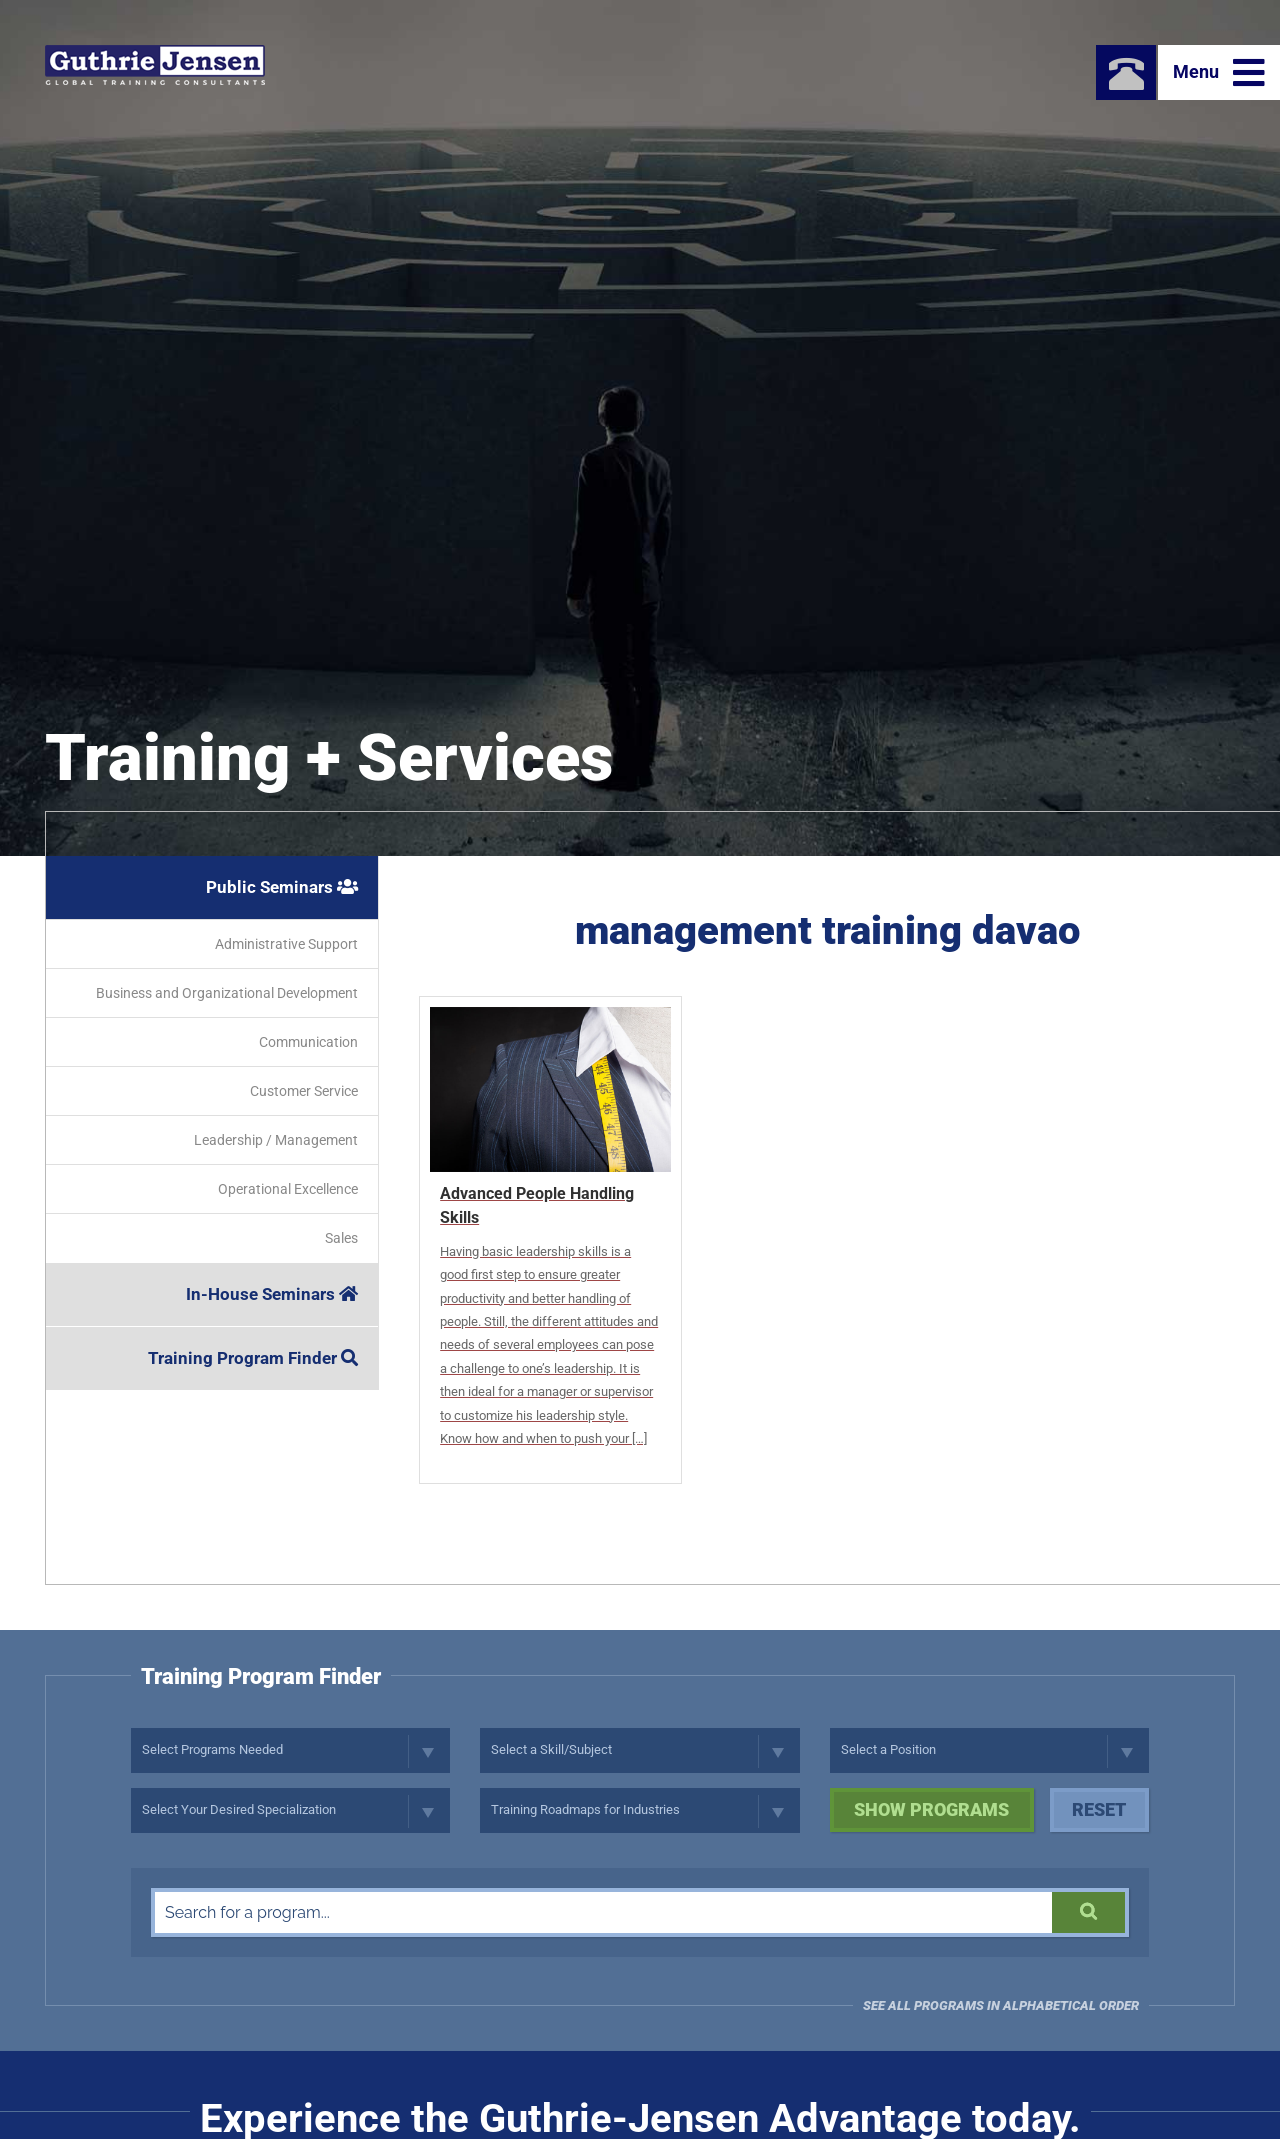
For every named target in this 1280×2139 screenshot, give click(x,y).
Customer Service (304, 1091)
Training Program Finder (253, 1358)
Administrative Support (286, 944)
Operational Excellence (288, 1189)
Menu (1219, 73)
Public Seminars (282, 887)
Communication (308, 1042)
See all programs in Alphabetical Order (1001, 2005)
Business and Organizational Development (227, 993)
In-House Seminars (272, 1294)
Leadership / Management (276, 1140)
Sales (341, 1238)
